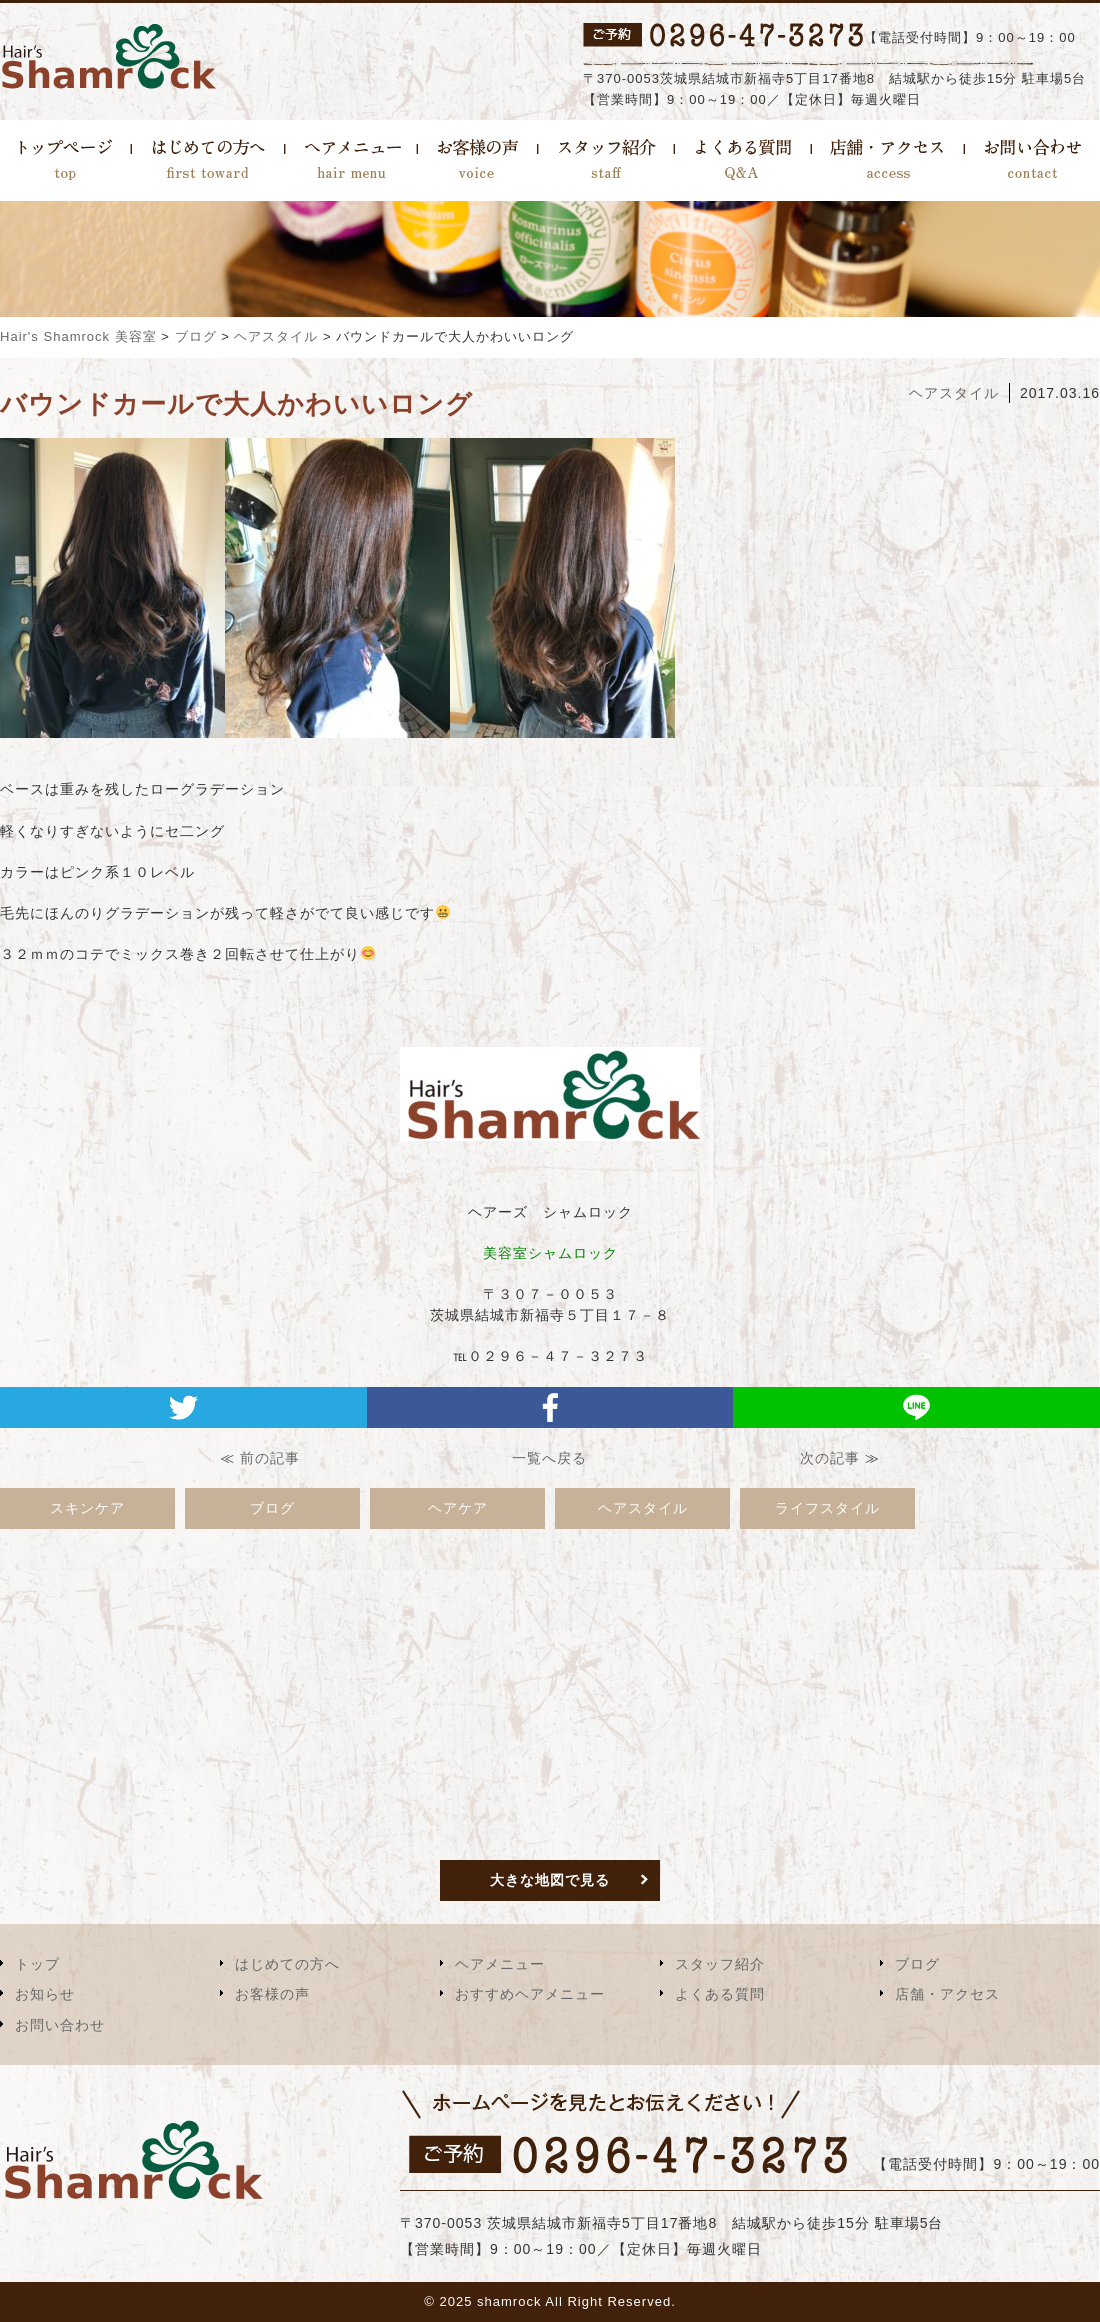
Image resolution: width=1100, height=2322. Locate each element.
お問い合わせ (60, 2025)
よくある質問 (720, 1994)
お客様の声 (272, 1994)
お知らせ (45, 1994)
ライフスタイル (827, 1508)
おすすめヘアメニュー (530, 1994)
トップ (37, 1964)
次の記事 (830, 1458)
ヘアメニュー (500, 1964)
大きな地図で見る (550, 1880)
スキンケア (87, 1508)
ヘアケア (458, 1508)
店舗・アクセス (947, 1994)
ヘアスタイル (954, 393)
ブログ (272, 1508)
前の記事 (270, 1458)
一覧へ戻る (549, 1458)
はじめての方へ (287, 1964)
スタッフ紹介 (720, 1964)
